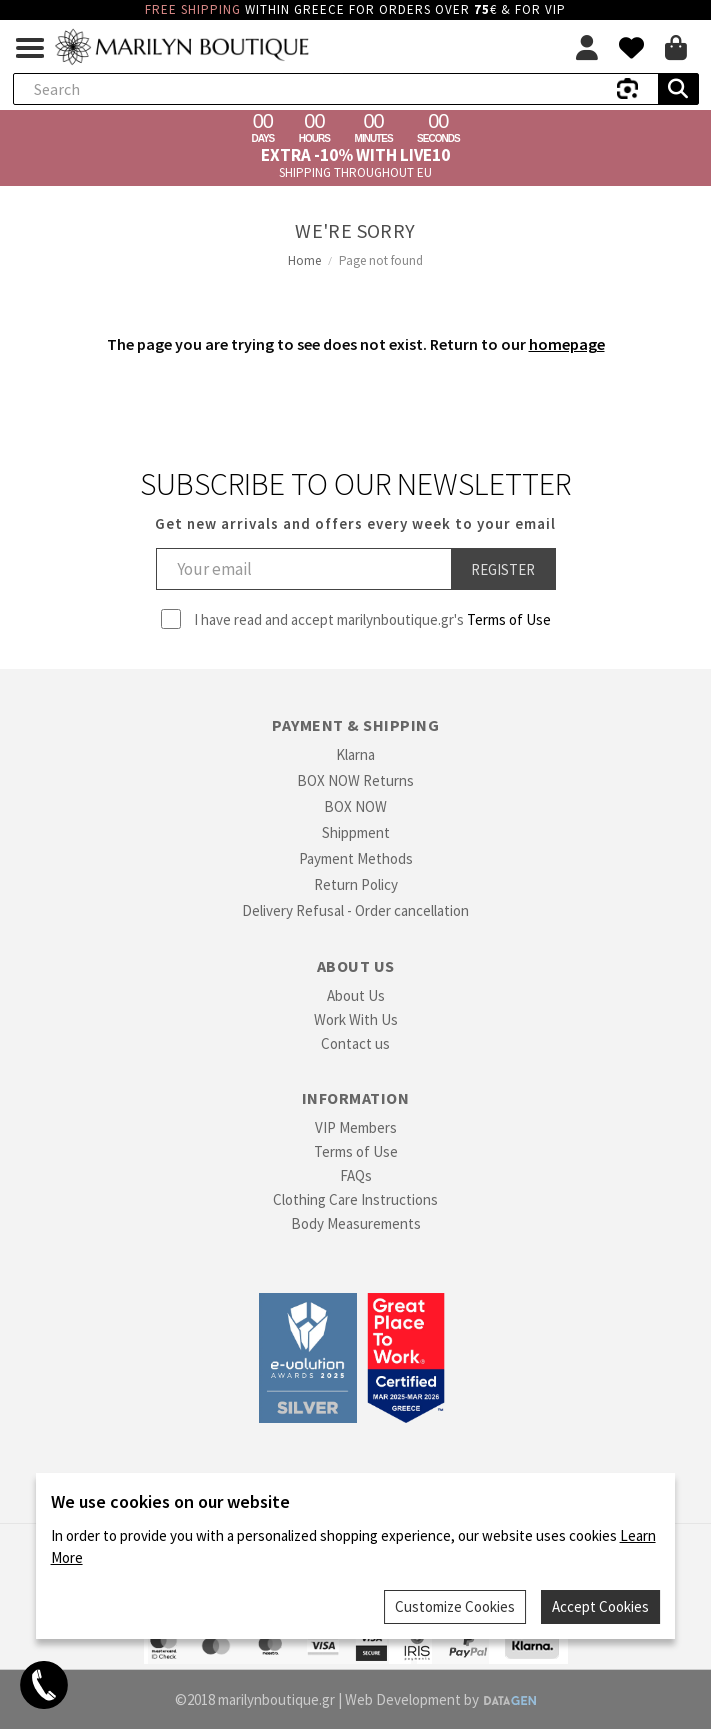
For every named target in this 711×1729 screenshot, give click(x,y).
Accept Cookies (600, 1606)
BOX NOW (355, 806)
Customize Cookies (455, 1606)
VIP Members (356, 1127)
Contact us (355, 1043)
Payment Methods (356, 858)
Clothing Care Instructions (355, 1199)
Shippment (356, 832)
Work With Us (356, 1019)
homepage (567, 344)
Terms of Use (509, 619)
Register (503, 569)
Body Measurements (356, 1223)
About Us (356, 995)
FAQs (356, 1175)
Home (304, 260)
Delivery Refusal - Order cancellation (355, 910)
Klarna (355, 754)
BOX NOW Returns (355, 780)
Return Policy (356, 884)
